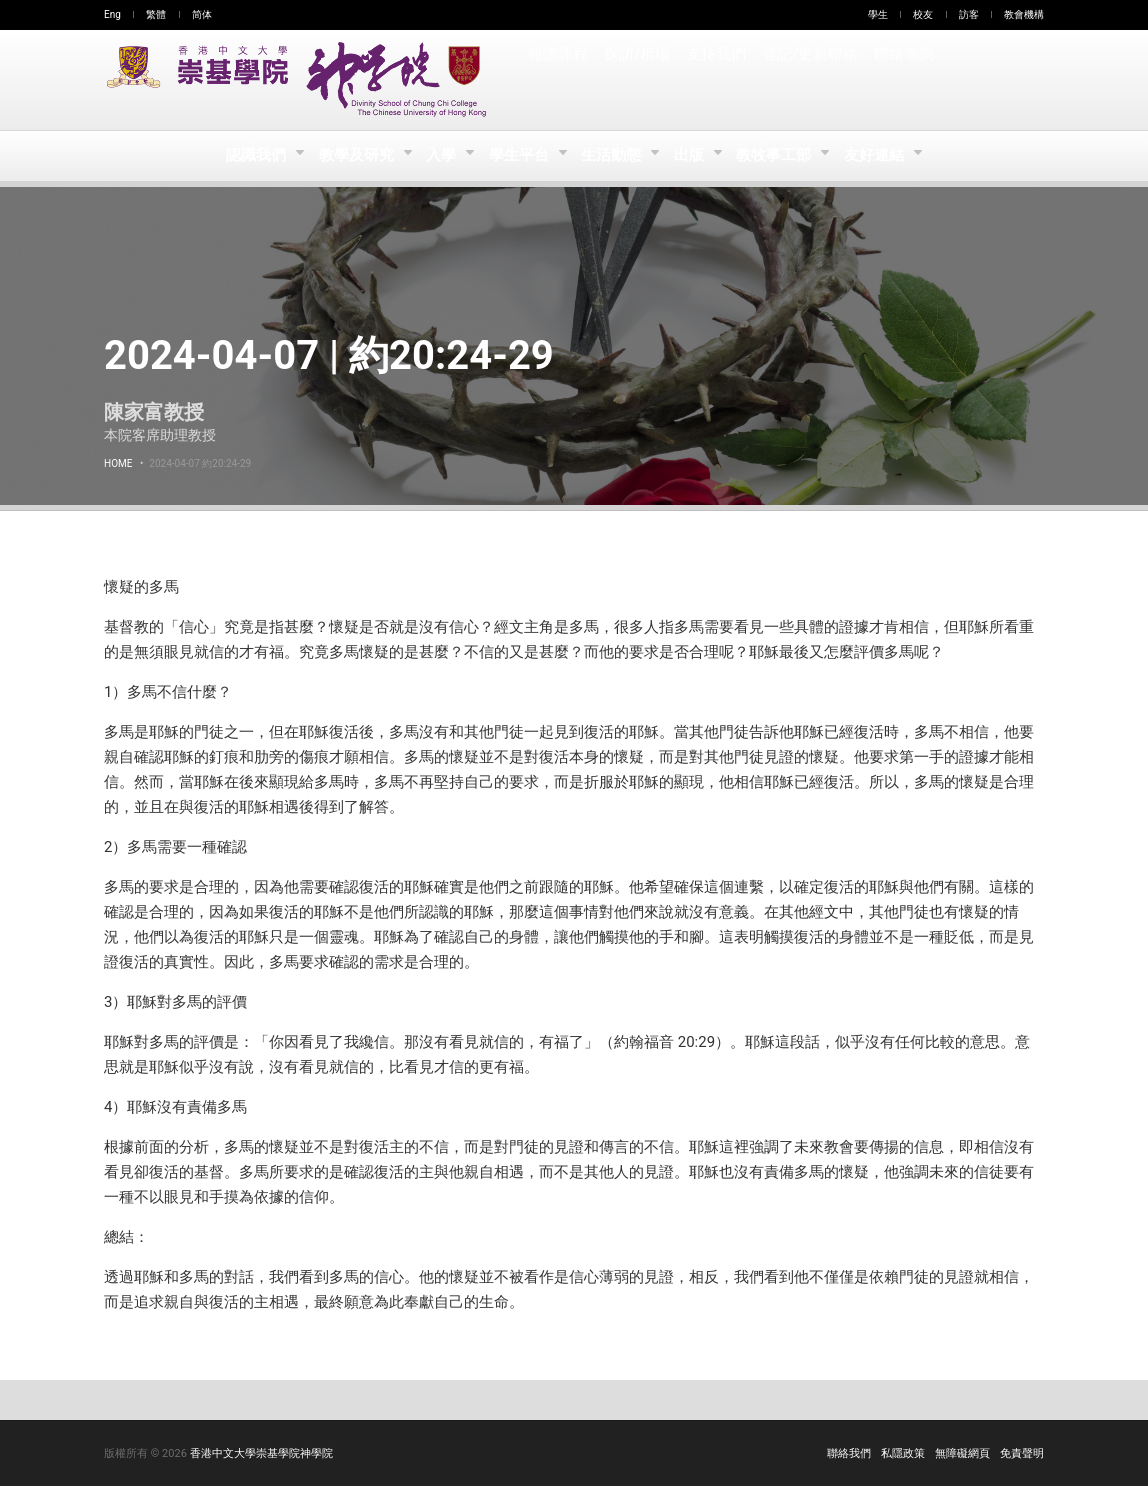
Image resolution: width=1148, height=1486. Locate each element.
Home (118, 463)
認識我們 (250, 156)
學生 (878, 14)
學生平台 (519, 156)
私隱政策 (903, 1453)
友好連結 (882, 156)
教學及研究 (352, 156)
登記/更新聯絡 (809, 80)
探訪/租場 (637, 80)
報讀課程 (558, 80)
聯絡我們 (849, 1453)
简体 (202, 14)
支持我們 (716, 80)
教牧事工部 (781, 156)
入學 (439, 156)
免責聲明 (1022, 1453)
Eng (112, 14)
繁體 (156, 14)
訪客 (969, 14)
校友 (923, 14)
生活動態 (613, 156)
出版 (694, 156)
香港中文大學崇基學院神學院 (261, 1453)
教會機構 (1024, 14)
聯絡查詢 (902, 80)
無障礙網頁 (962, 1453)
